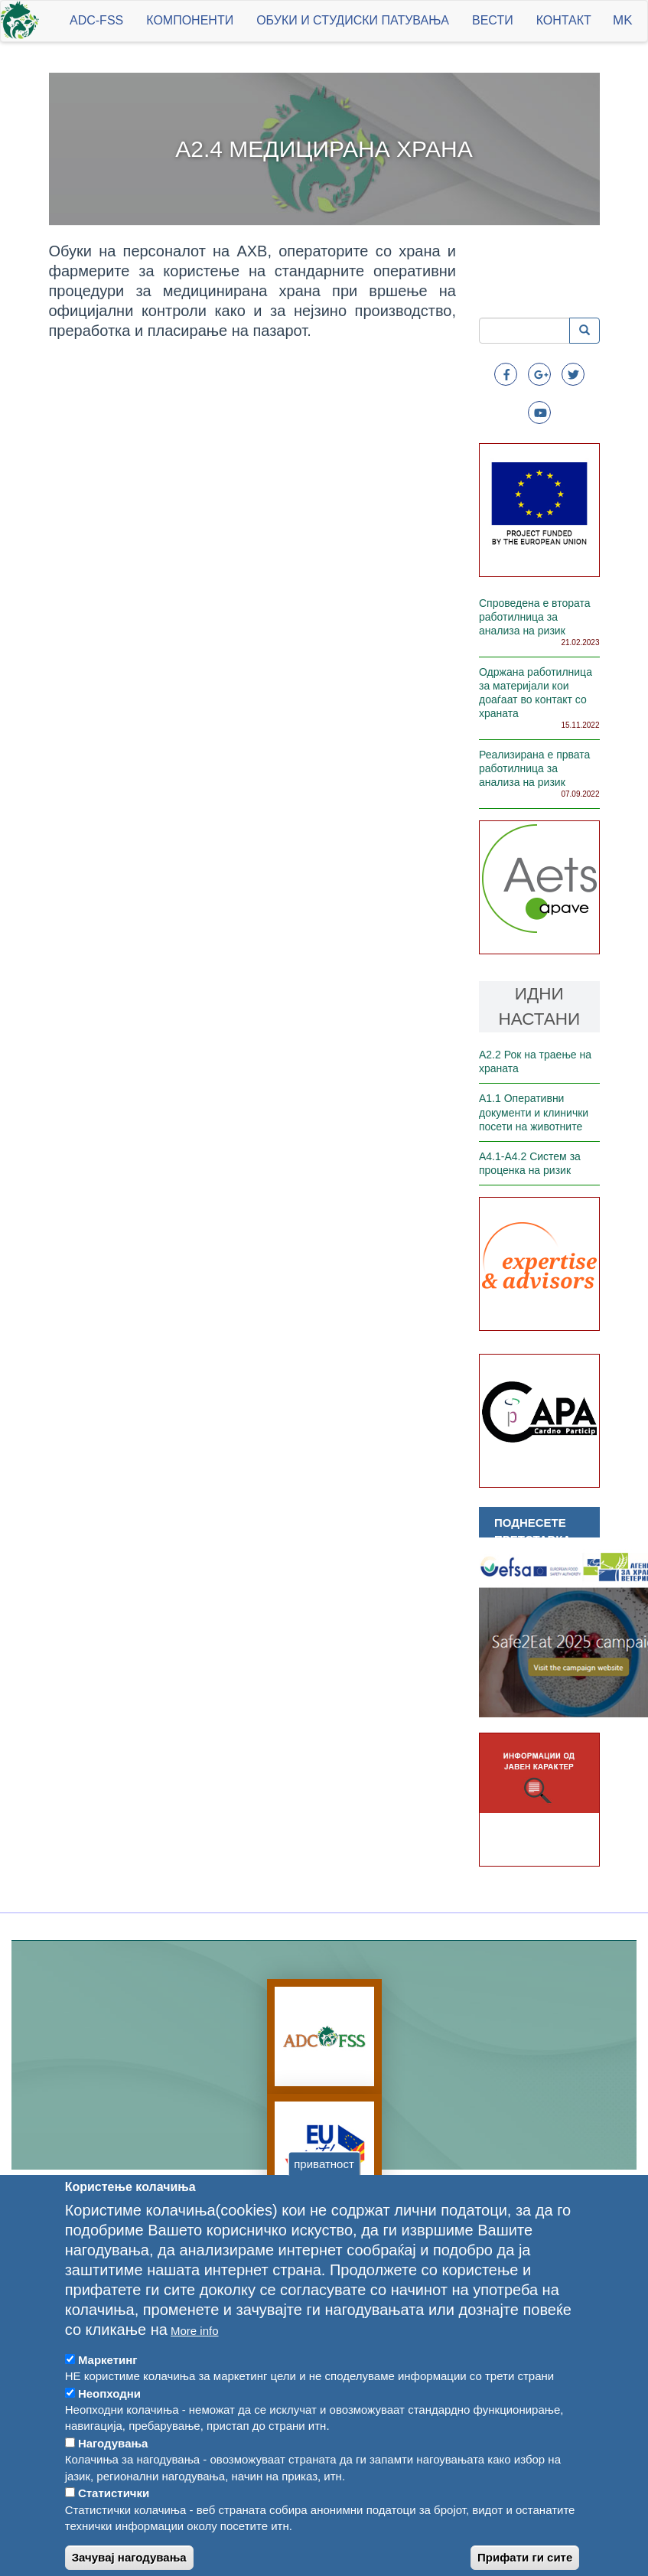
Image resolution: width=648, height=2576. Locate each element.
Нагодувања (113, 2479)
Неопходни (109, 2430)
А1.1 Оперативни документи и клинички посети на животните (533, 1112)
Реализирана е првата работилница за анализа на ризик (534, 768)
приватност (324, 2200)
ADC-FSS (96, 20)
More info (195, 2367)
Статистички (113, 2530)
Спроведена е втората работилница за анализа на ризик (535, 617)
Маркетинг (108, 2396)
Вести (492, 20)
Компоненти (189, 20)
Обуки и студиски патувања (352, 20)
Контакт (563, 20)
